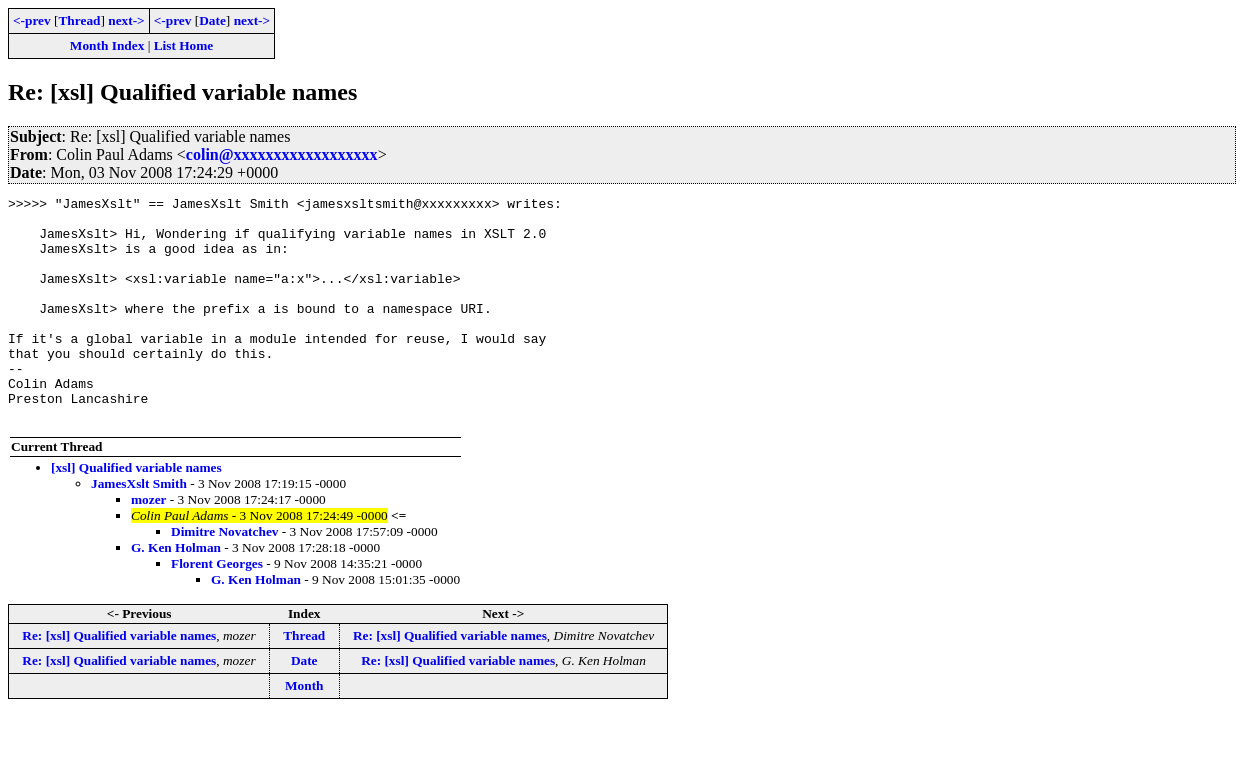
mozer (149, 544)
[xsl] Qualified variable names (136, 512)
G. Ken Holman (176, 592)
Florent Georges (217, 608)
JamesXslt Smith (139, 528)
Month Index (107, 45)
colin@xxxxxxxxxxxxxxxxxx (282, 154)
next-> (126, 20)
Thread (79, 20)
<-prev (32, 20)
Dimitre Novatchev (224, 576)
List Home (184, 45)
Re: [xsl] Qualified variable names (119, 680)
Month (304, 730)
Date (212, 20)
